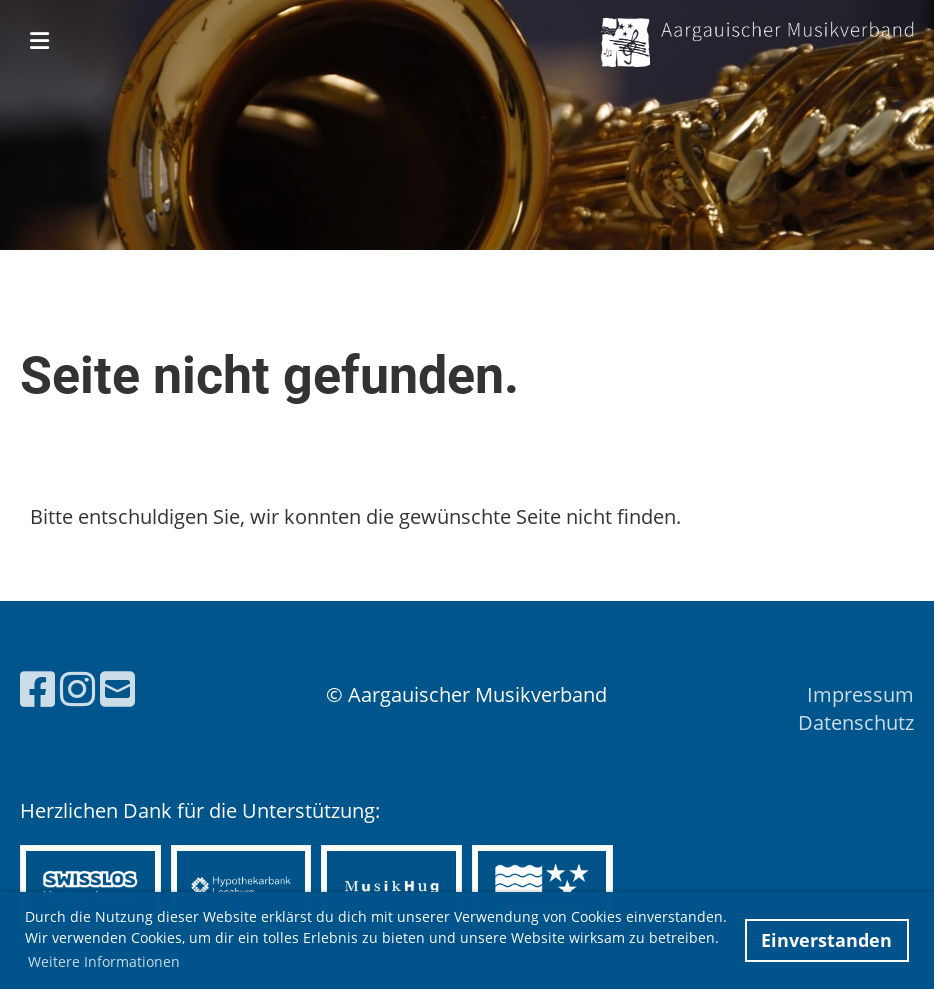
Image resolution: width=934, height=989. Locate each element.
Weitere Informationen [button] (104, 961)
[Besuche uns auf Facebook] (37, 688)
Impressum (860, 694)
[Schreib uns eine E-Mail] (117, 688)
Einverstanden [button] (826, 940)
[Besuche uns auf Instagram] (77, 688)
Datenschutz (856, 722)
